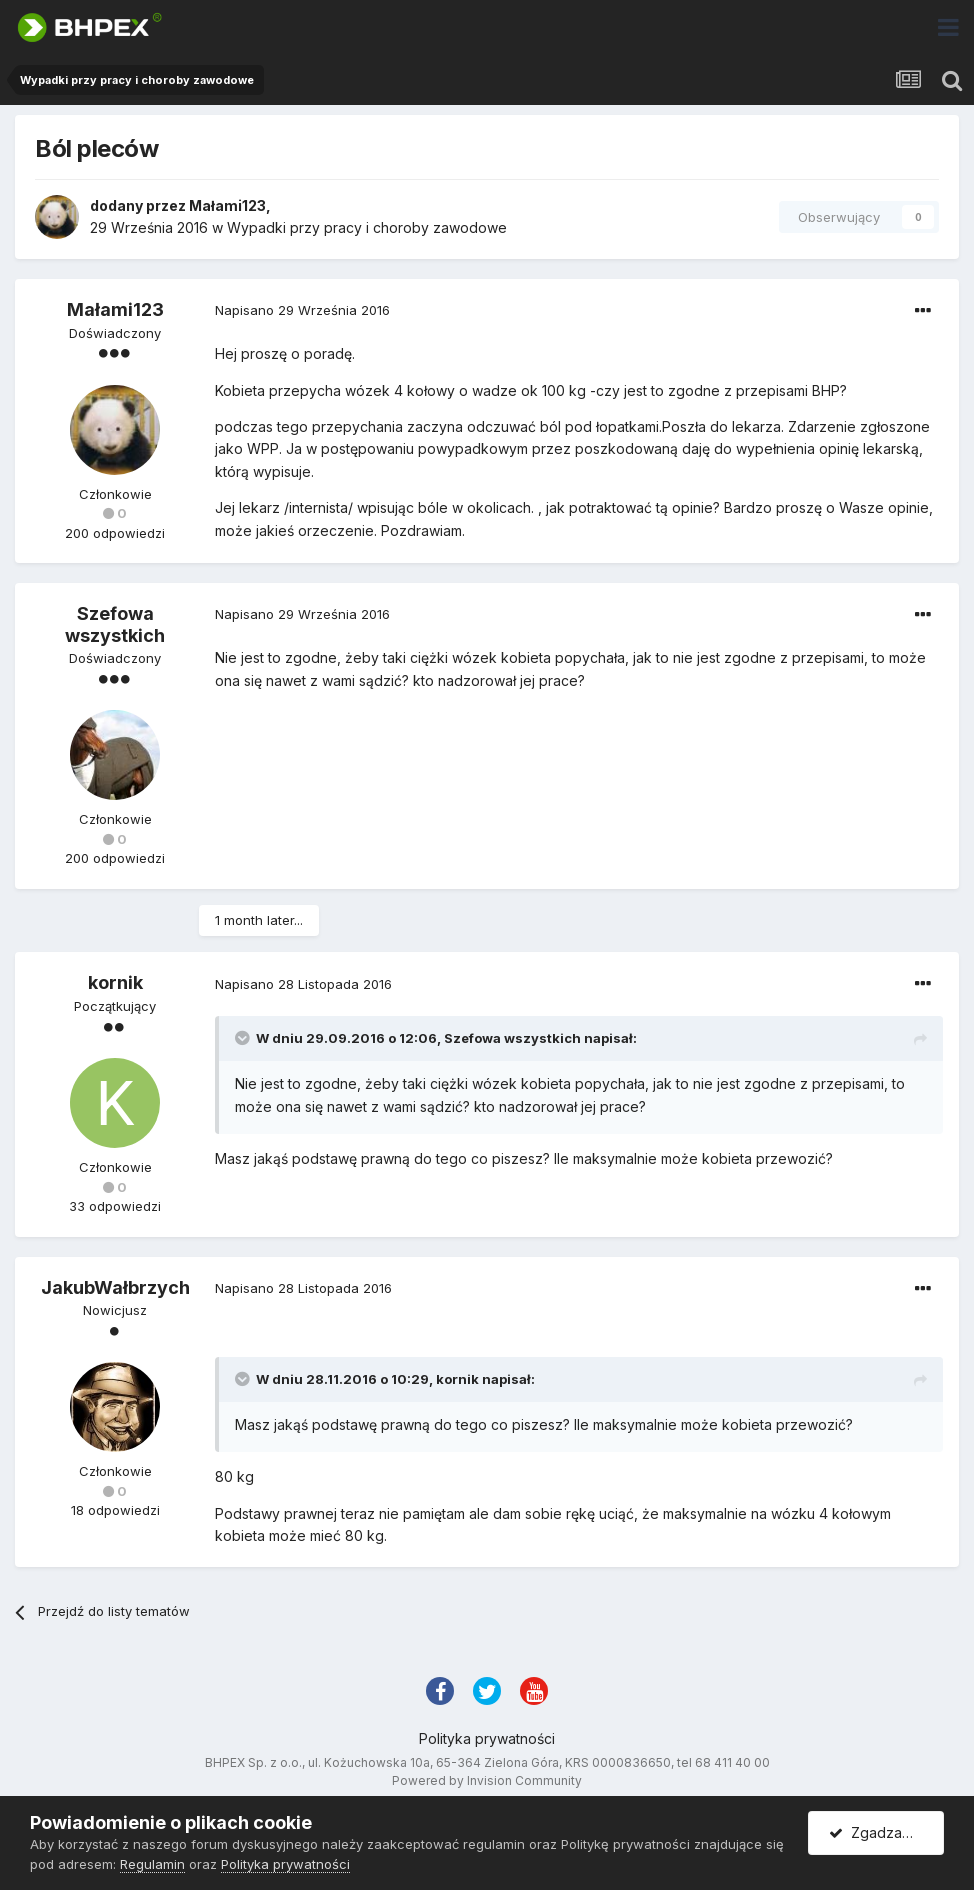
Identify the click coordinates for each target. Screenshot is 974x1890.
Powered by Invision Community (487, 1780)
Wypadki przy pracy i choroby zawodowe (367, 227)
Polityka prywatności (487, 1738)
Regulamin (152, 1864)
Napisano (302, 310)
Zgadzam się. (883, 1832)
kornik (115, 982)
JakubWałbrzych (115, 1287)
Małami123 (227, 205)
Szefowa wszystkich (115, 624)
